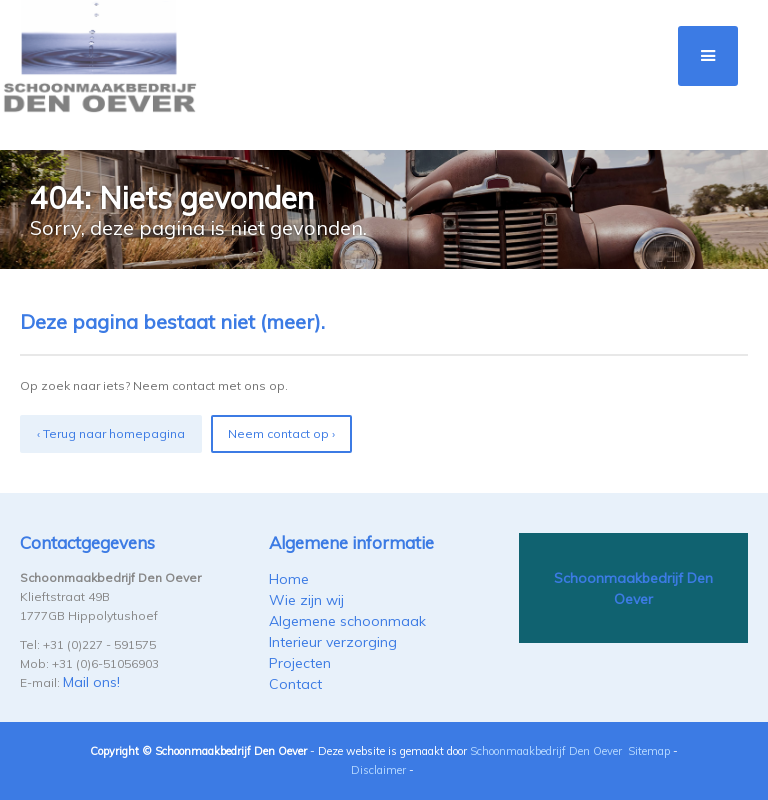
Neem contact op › (281, 433)
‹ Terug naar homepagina (111, 433)
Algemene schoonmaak (347, 621)
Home (289, 579)
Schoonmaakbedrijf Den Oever (546, 751)
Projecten (300, 663)
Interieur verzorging (333, 642)
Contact (295, 684)
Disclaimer (378, 770)
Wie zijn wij (306, 600)
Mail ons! (91, 682)
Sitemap (649, 751)
